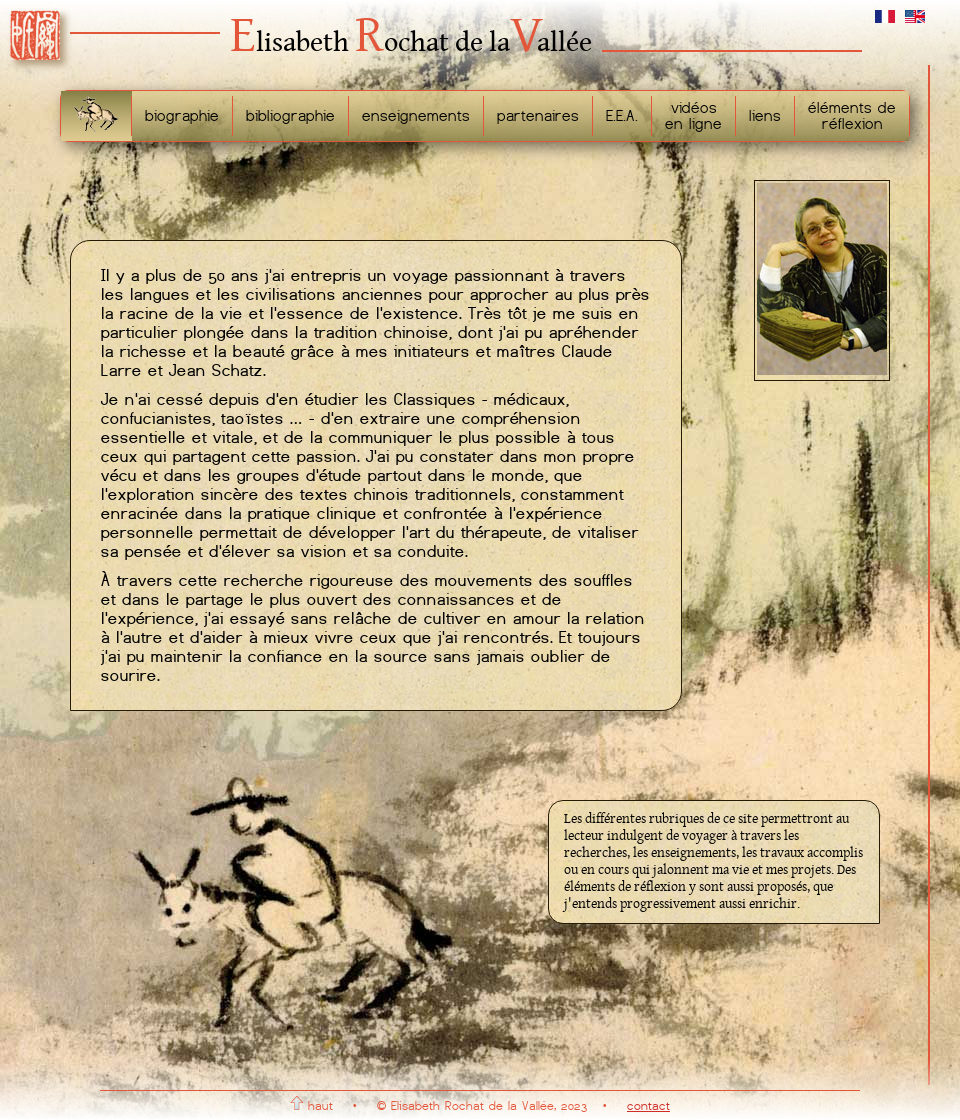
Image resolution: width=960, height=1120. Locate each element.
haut (311, 1106)
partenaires (538, 116)
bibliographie (290, 116)
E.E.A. (622, 116)
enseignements (416, 116)
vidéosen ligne (693, 116)
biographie (182, 116)
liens (765, 116)
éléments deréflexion (852, 116)
